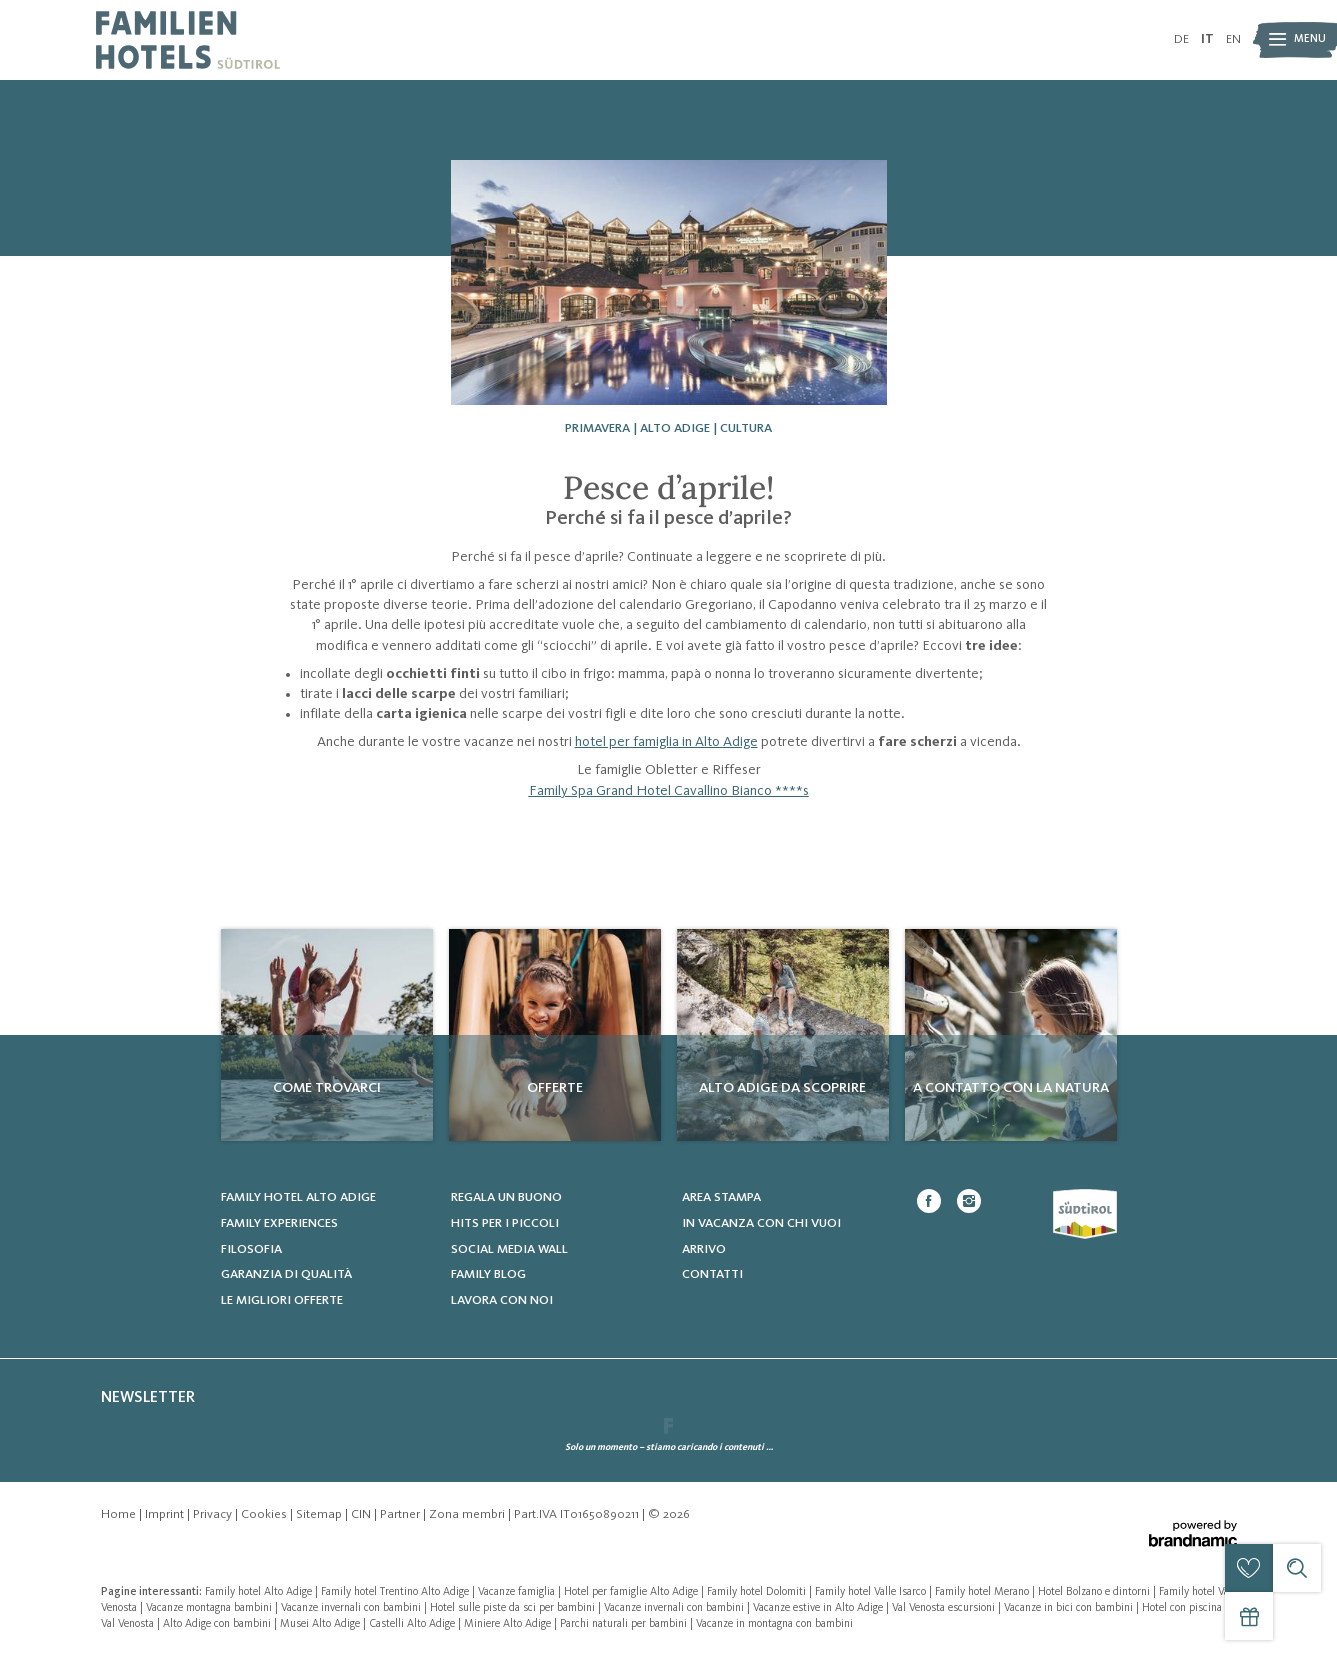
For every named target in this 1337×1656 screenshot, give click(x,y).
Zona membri (468, 1514)
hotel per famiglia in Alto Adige (666, 742)
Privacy (214, 1514)
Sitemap (320, 1514)
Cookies (265, 1514)
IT (1207, 39)
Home (120, 1514)
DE (1181, 39)
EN (1233, 39)
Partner (401, 1514)
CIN (362, 1514)
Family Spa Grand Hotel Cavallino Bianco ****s (669, 791)
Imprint (166, 1514)
